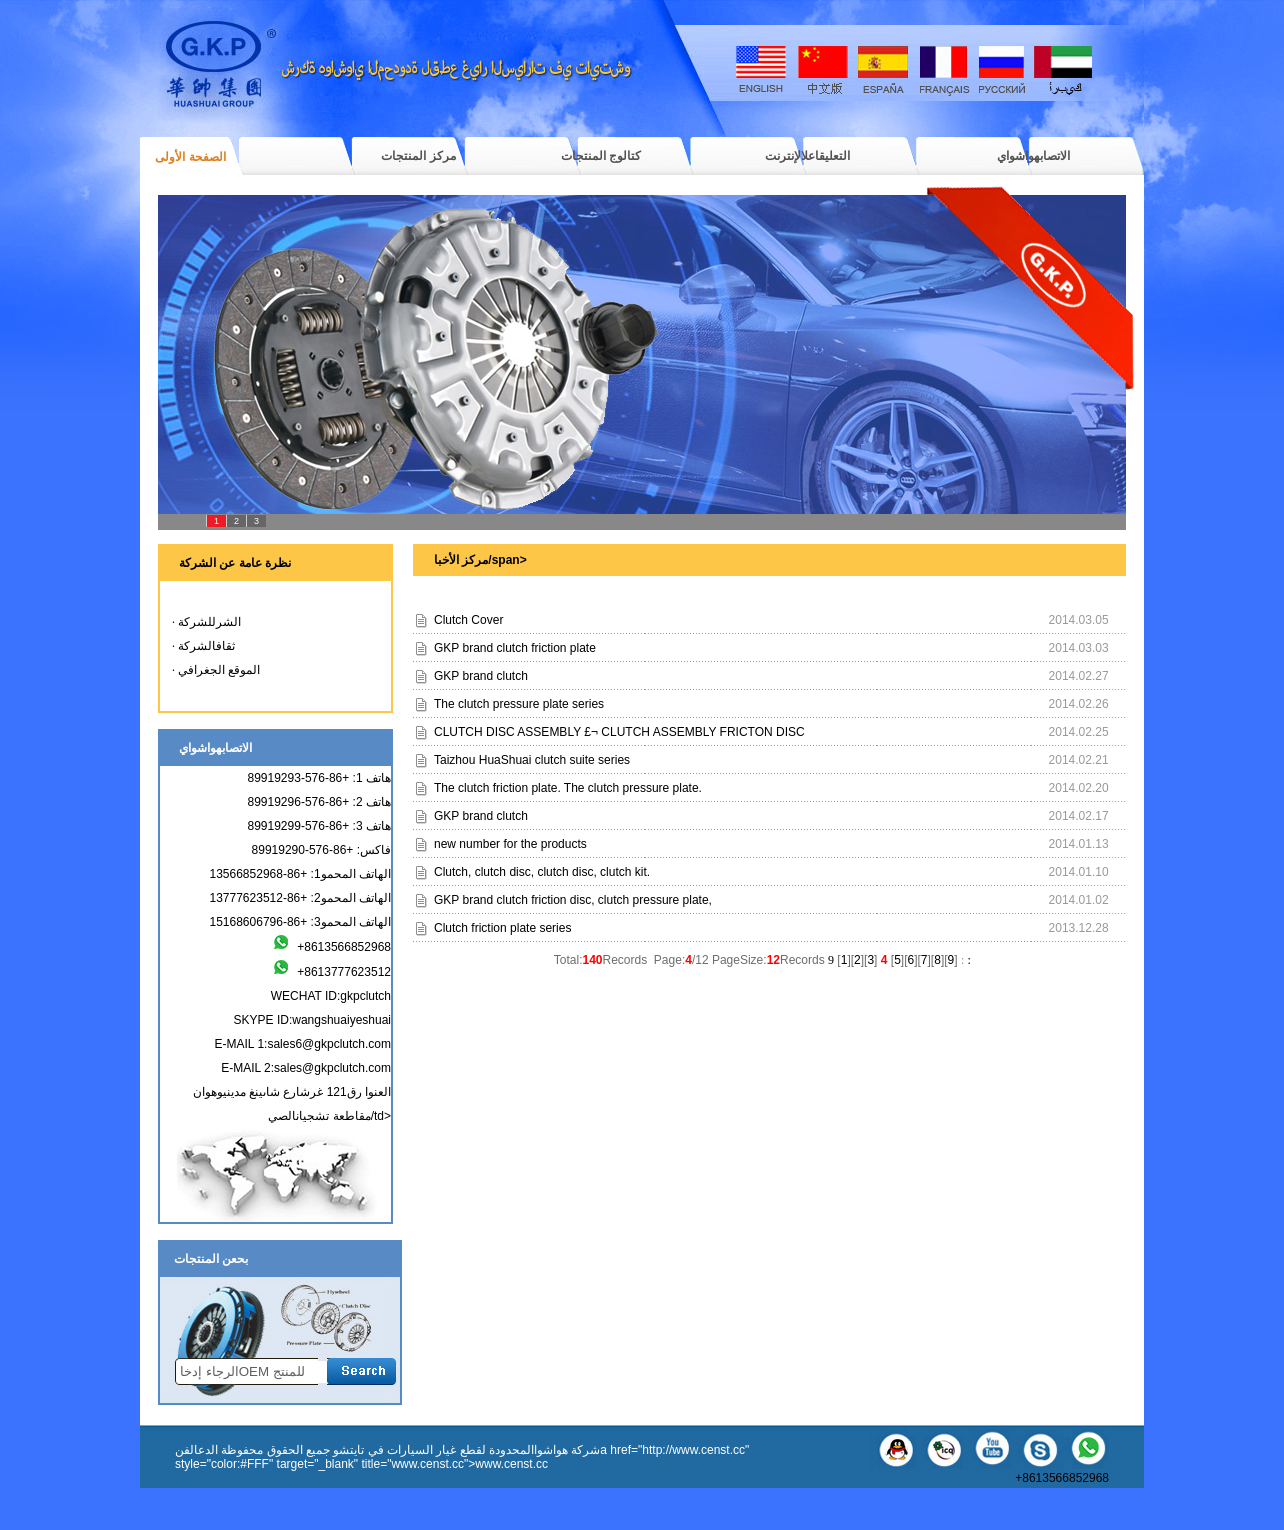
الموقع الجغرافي (219, 670)
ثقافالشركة (206, 646)
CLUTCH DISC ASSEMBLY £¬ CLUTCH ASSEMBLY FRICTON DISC (619, 732)
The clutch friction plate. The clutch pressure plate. (568, 788)
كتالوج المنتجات (601, 156)
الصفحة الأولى (190, 157)
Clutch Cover (468, 620)
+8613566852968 (1059, 1472)
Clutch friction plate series (502, 928)
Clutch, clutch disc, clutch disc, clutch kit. (542, 872)
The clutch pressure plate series (519, 704)
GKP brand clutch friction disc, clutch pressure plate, (573, 900)
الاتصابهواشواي (1033, 156)
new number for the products (510, 844)
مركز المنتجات (418, 156)
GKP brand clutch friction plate (515, 648)
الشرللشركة (209, 622)
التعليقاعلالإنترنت (807, 156)
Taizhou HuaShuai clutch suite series (532, 760)
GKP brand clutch (481, 676)
